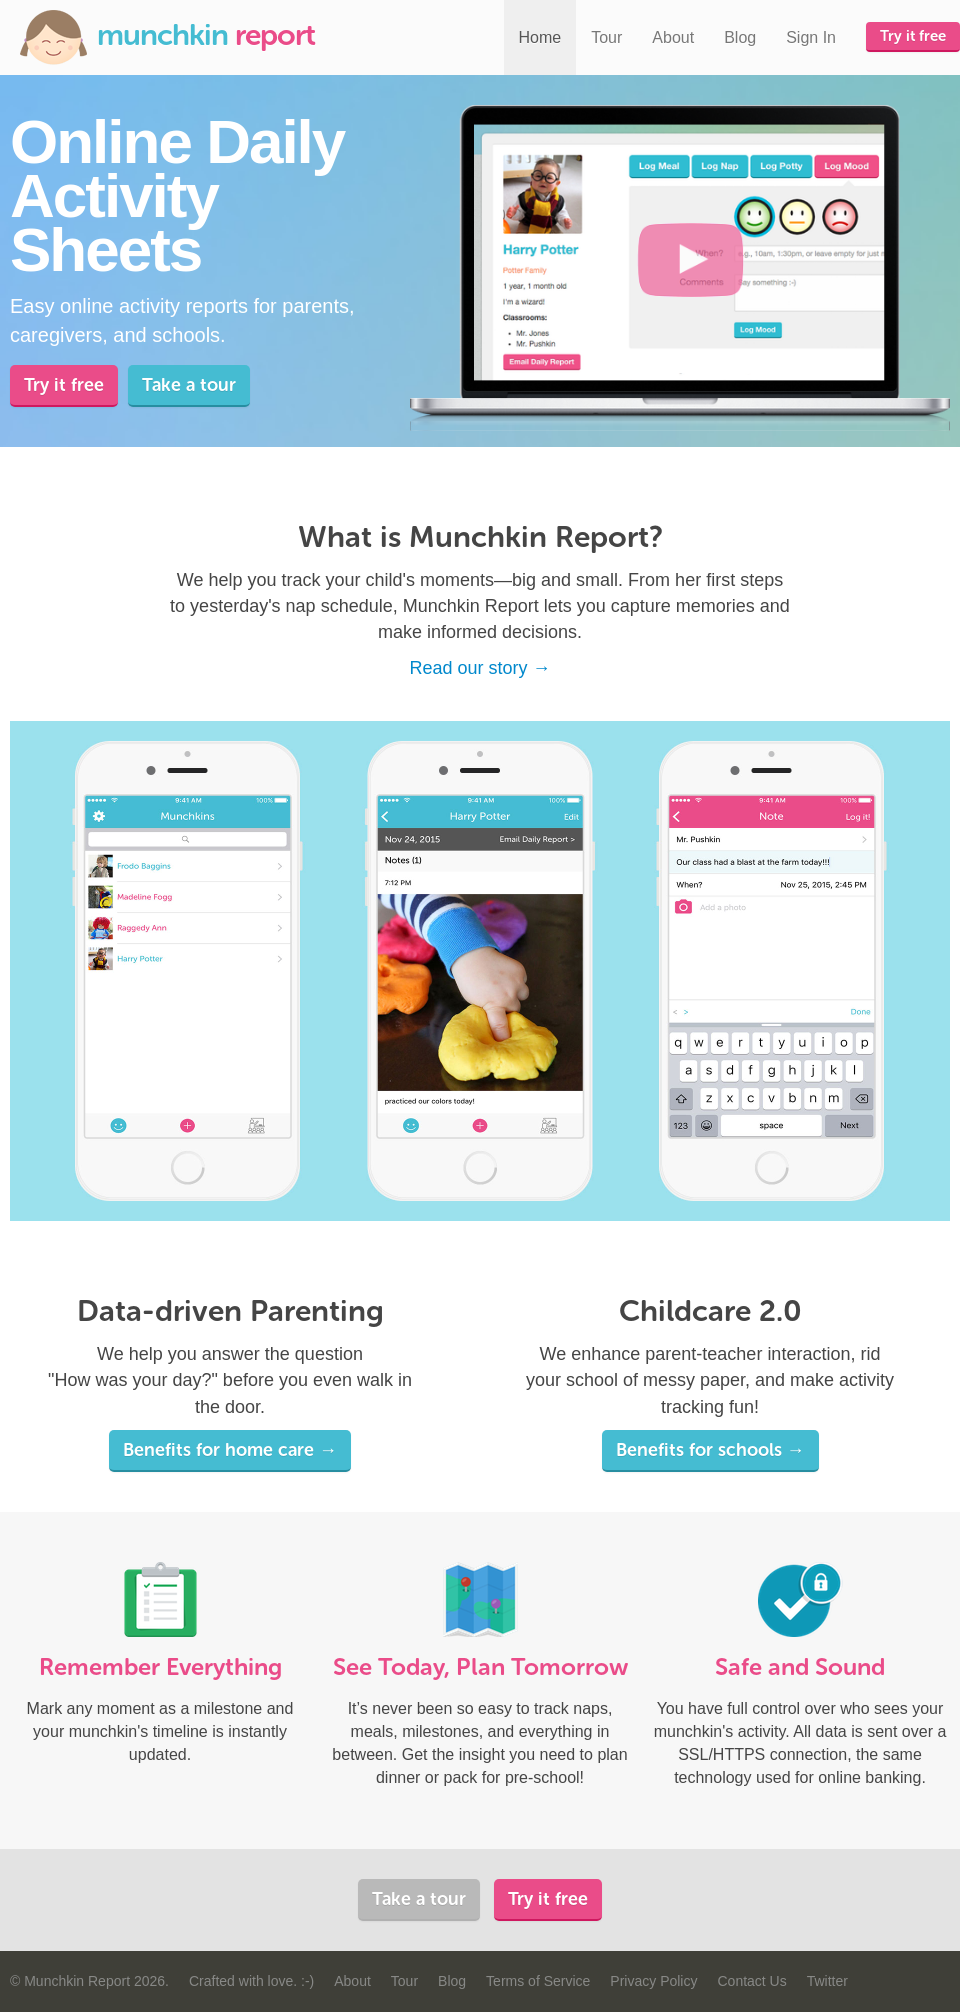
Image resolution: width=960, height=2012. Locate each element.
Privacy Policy (653, 1981)
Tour (606, 37)
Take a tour (189, 385)
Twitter (827, 1981)
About (673, 37)
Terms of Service (538, 1981)
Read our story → (479, 668)
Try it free (913, 36)
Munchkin (167, 37)
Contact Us (751, 1981)
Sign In (811, 37)
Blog (740, 37)
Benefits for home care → (230, 1450)
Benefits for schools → (710, 1450)
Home (540, 37)
